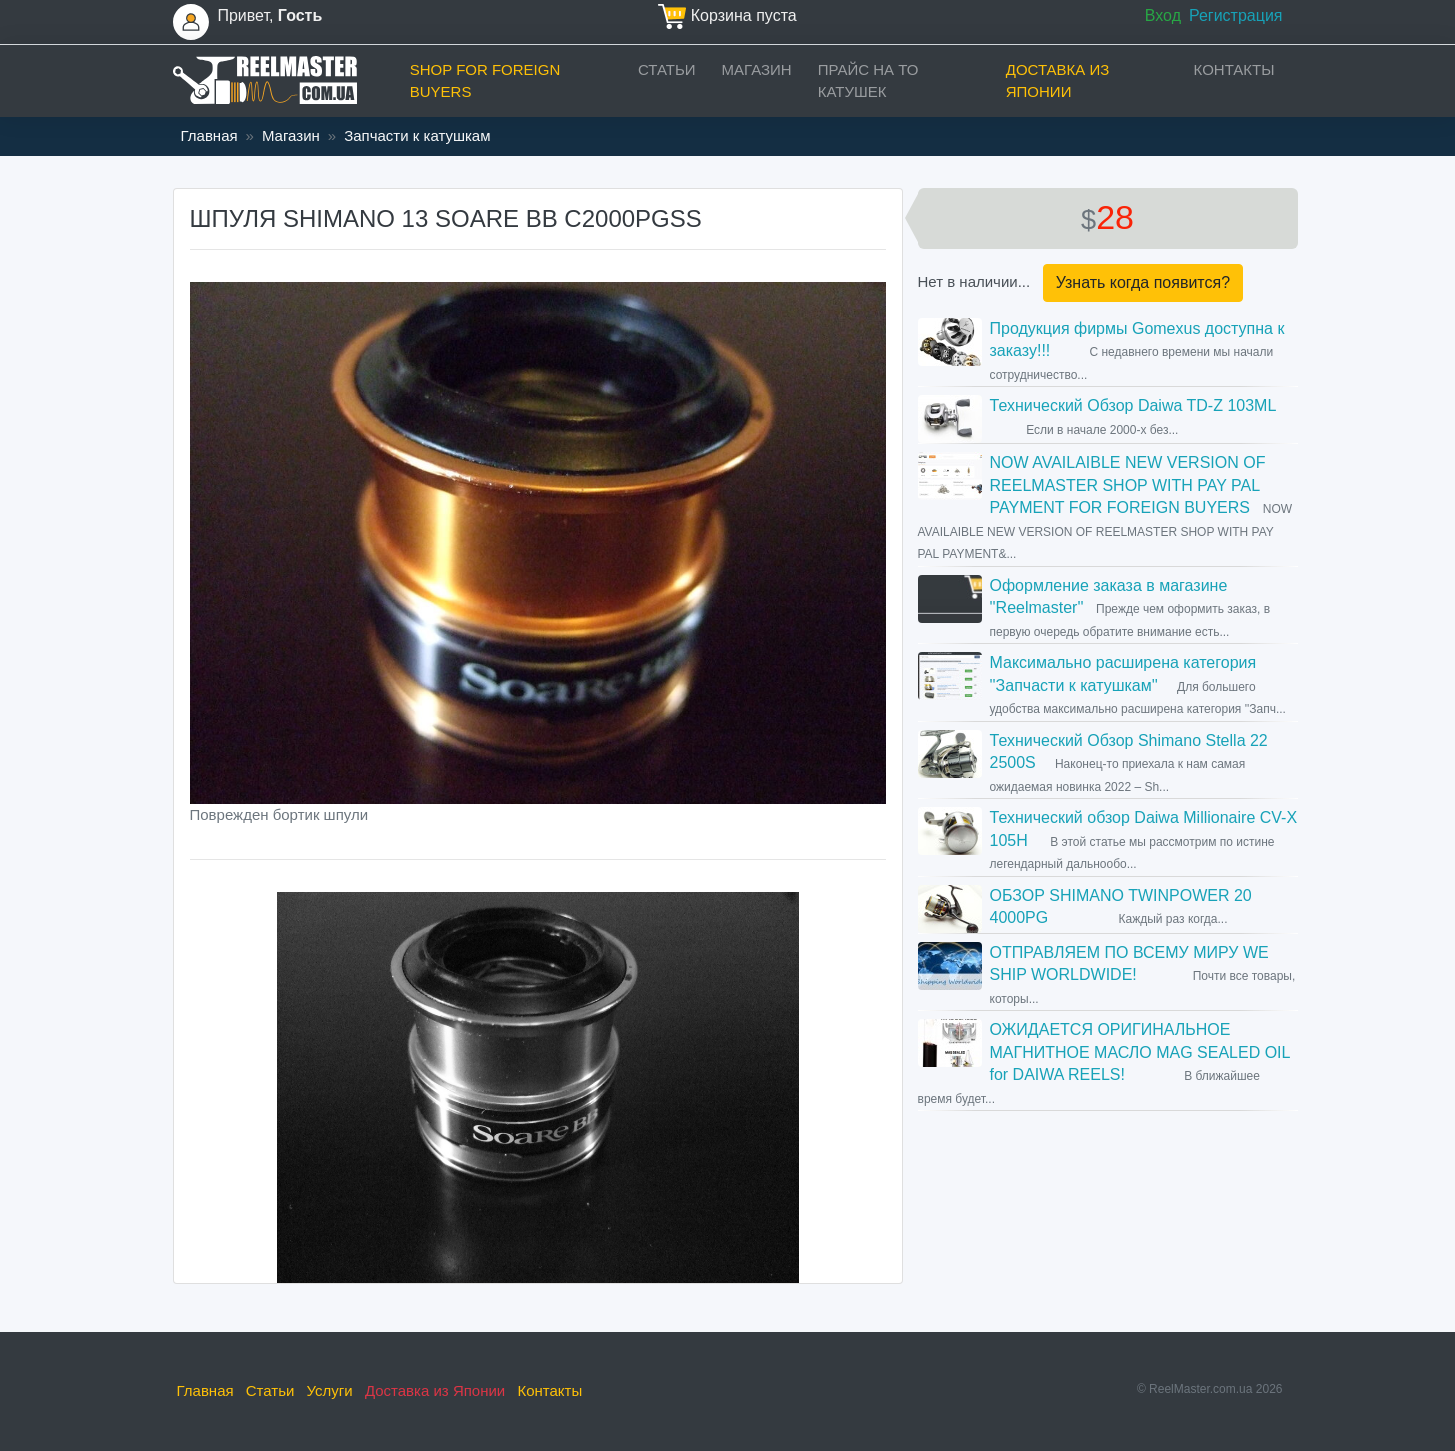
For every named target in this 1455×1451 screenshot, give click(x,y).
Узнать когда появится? (1143, 282)
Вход (1163, 15)
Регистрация (1236, 15)
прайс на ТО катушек (868, 81)
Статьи (667, 69)
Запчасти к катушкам (417, 135)
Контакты (1234, 69)
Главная (209, 135)
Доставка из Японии (1058, 81)
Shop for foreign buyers (485, 81)
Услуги (330, 1390)
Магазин (757, 69)
